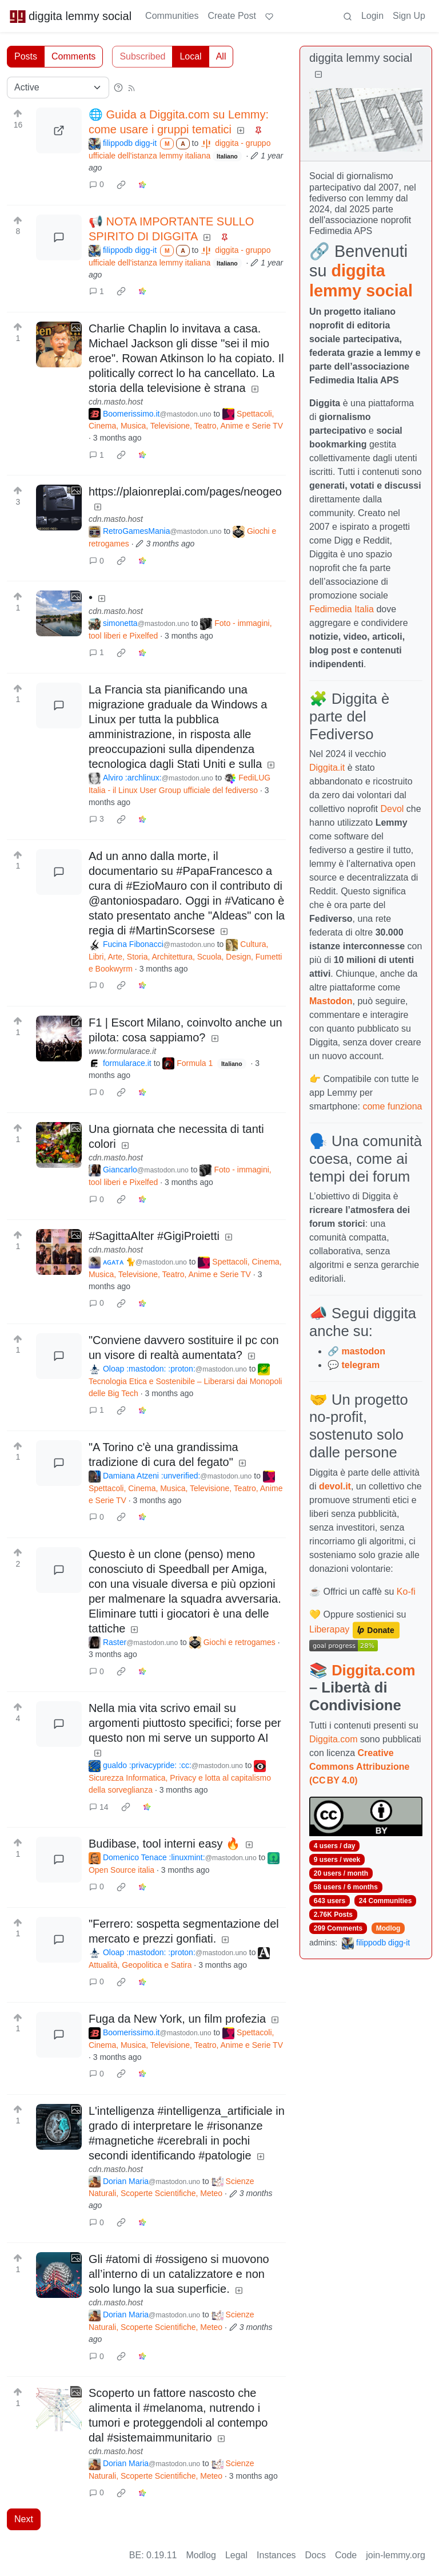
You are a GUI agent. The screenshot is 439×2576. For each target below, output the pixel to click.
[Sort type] (58, 87)
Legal (236, 2555)
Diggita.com (373, 1670)
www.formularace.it (122, 1051)
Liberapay (329, 1629)
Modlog (388, 1928)
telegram (360, 1365)
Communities (171, 16)
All (221, 56)
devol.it (335, 1486)
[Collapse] (318, 75)
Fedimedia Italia (341, 609)
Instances (276, 2555)
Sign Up (409, 16)
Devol (392, 809)
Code (346, 2555)
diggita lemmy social (70, 16)
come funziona (392, 1106)
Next (23, 2519)
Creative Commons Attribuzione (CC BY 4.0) (359, 1766)
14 (99, 1807)
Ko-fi (406, 1591)
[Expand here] (59, 344)
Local (190, 56)
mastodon (363, 1351)
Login (372, 16)
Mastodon (331, 1001)
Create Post (231, 16)
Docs (315, 2555)
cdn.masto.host (116, 401)
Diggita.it (327, 767)
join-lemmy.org (395, 2555)
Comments (73, 56)
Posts (25, 56)
